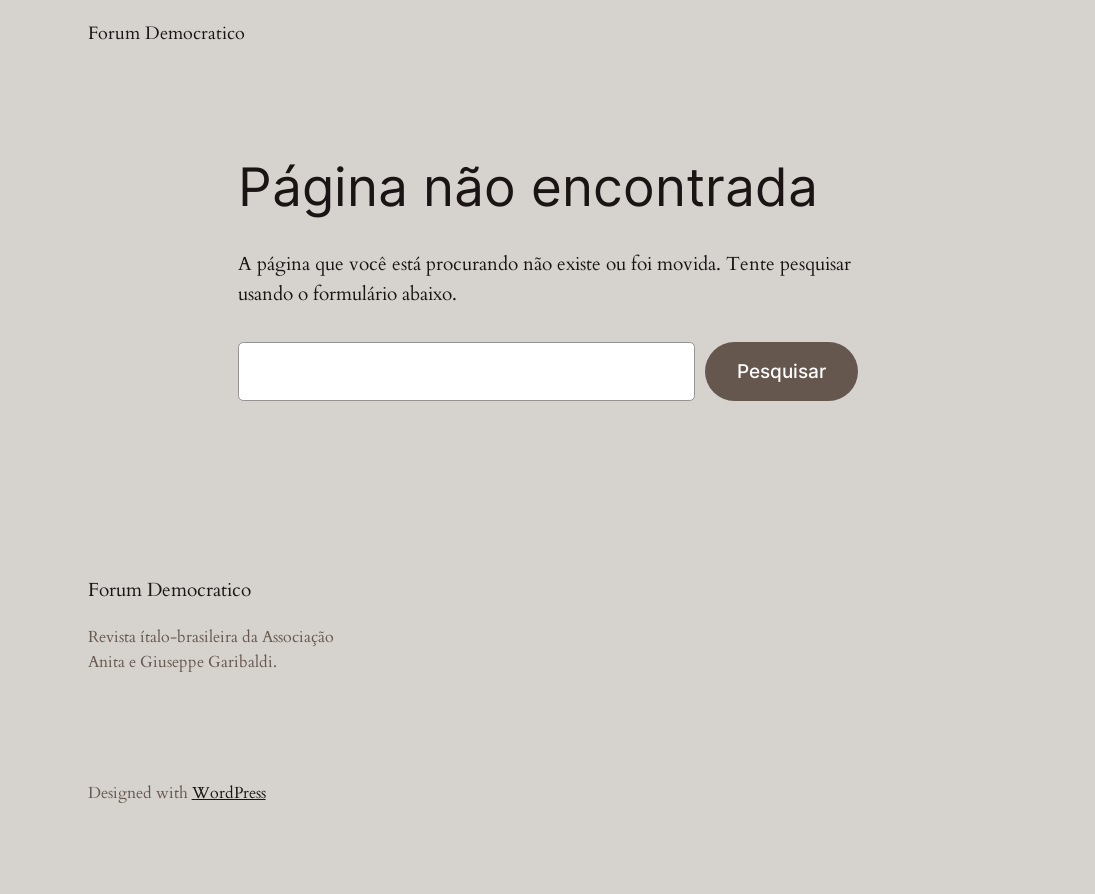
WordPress (229, 793)
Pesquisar (781, 371)
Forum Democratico (166, 33)
